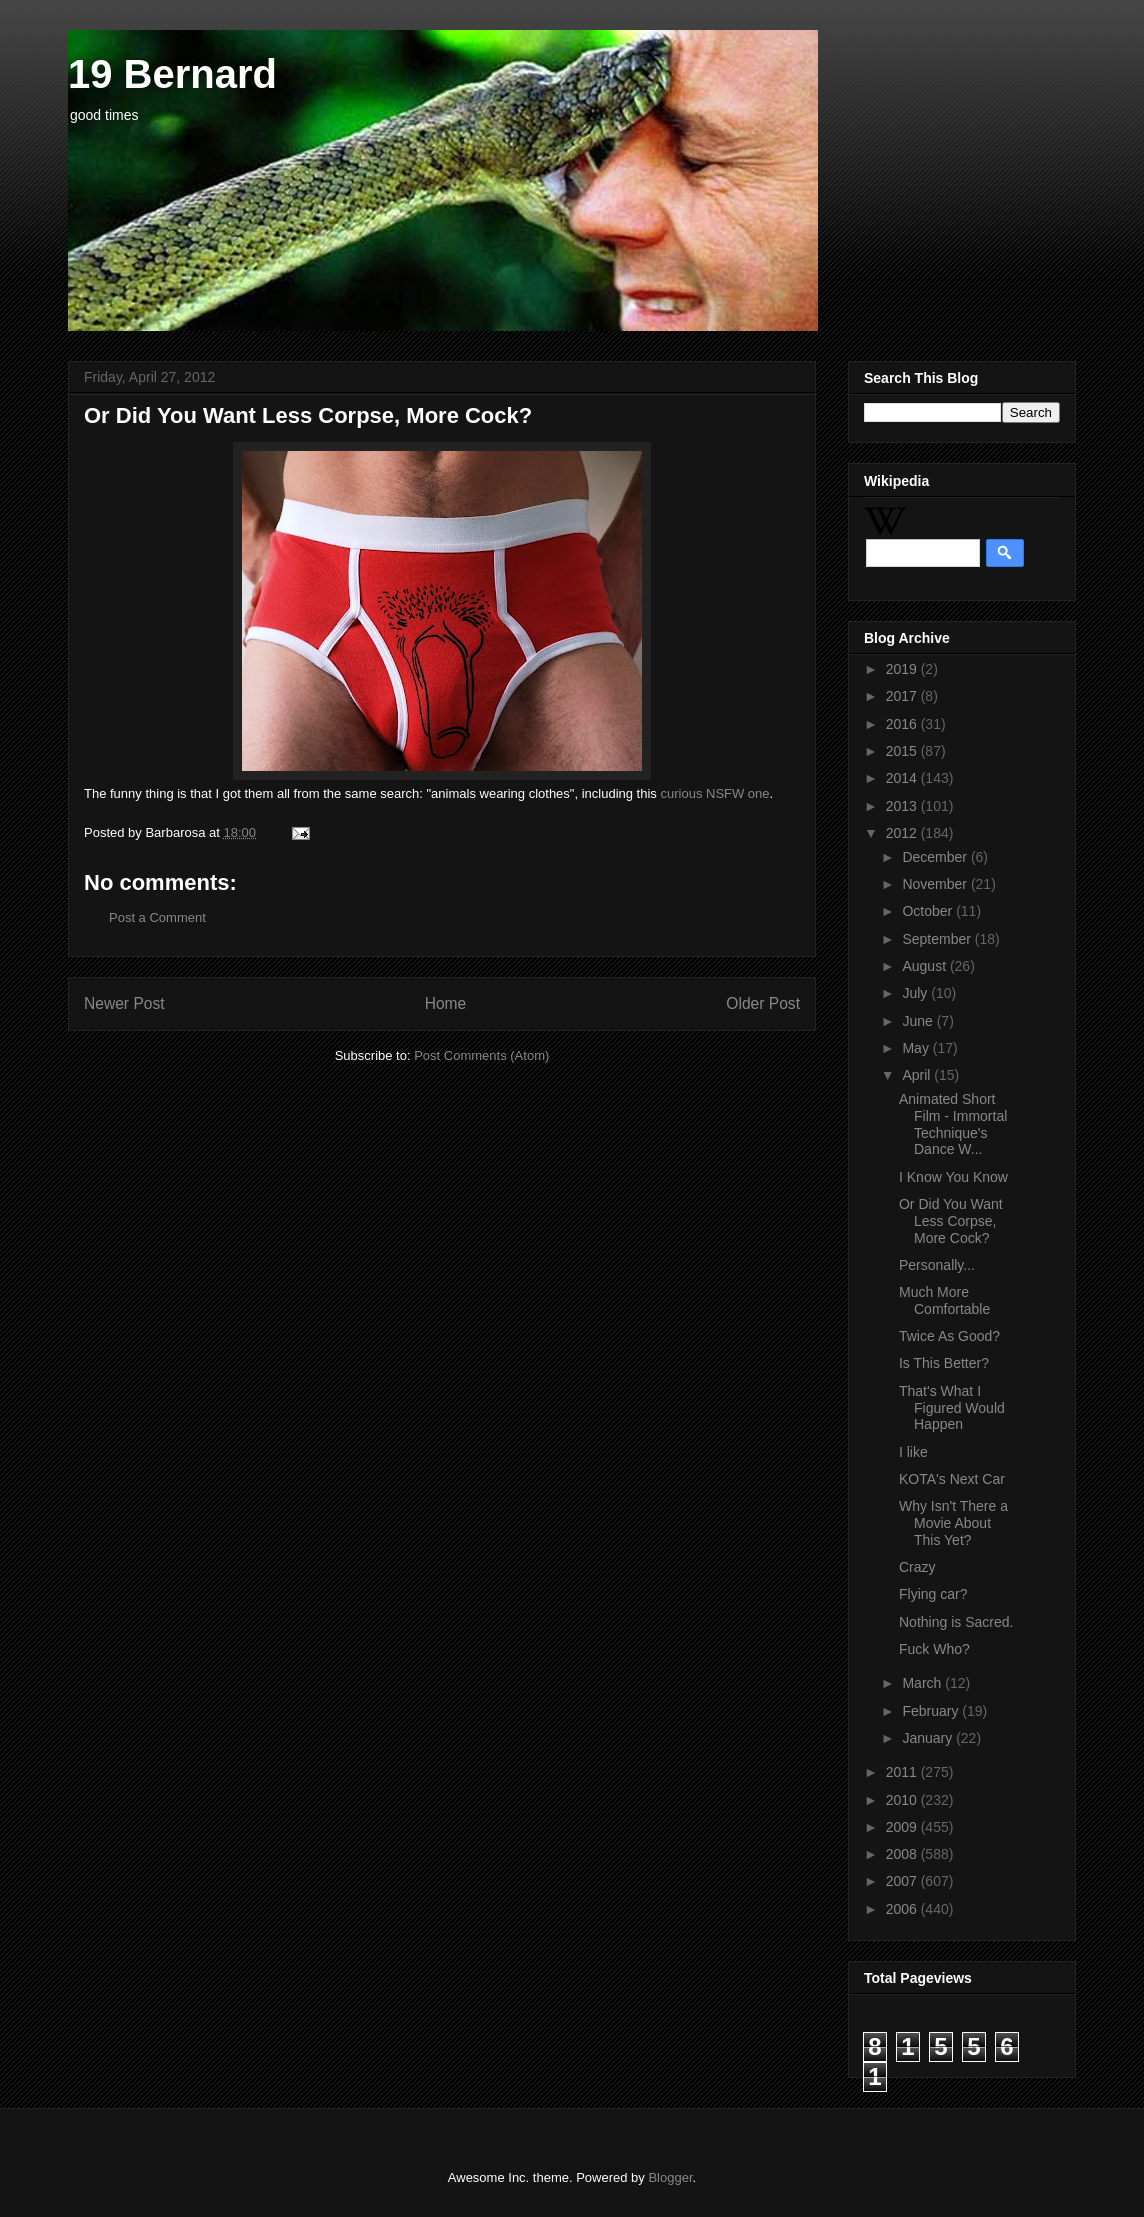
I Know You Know (953, 1177)
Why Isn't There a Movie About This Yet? (953, 1523)
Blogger (670, 2177)
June (919, 1021)
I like (913, 1452)
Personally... (937, 1265)
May (917, 1048)
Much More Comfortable (944, 1300)
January (929, 1738)
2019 (903, 669)
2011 (903, 1772)
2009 (903, 1827)
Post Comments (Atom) (481, 1055)
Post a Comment (157, 917)
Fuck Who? (934, 1649)
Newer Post (124, 1003)
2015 (903, 751)
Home (446, 1003)
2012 (903, 833)
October (929, 911)
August (925, 966)
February (932, 1711)
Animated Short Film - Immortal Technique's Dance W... (953, 1124)
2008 (903, 1854)
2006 (903, 1909)
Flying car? (933, 1594)
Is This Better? (944, 1363)
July (916, 993)
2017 (903, 696)
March (923, 1683)
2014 (903, 778)
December (936, 857)
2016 (903, 724)
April (918, 1075)
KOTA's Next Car (952, 1479)
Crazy (917, 1567)
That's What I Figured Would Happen (952, 1408)
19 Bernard (172, 74)
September (938, 939)
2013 (903, 806)
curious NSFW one (714, 793)
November (936, 884)
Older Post (763, 1003)
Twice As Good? (949, 1336)
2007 (903, 1881)
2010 (903, 1800)
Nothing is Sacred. (956, 1622)
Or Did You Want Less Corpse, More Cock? (951, 1221)
